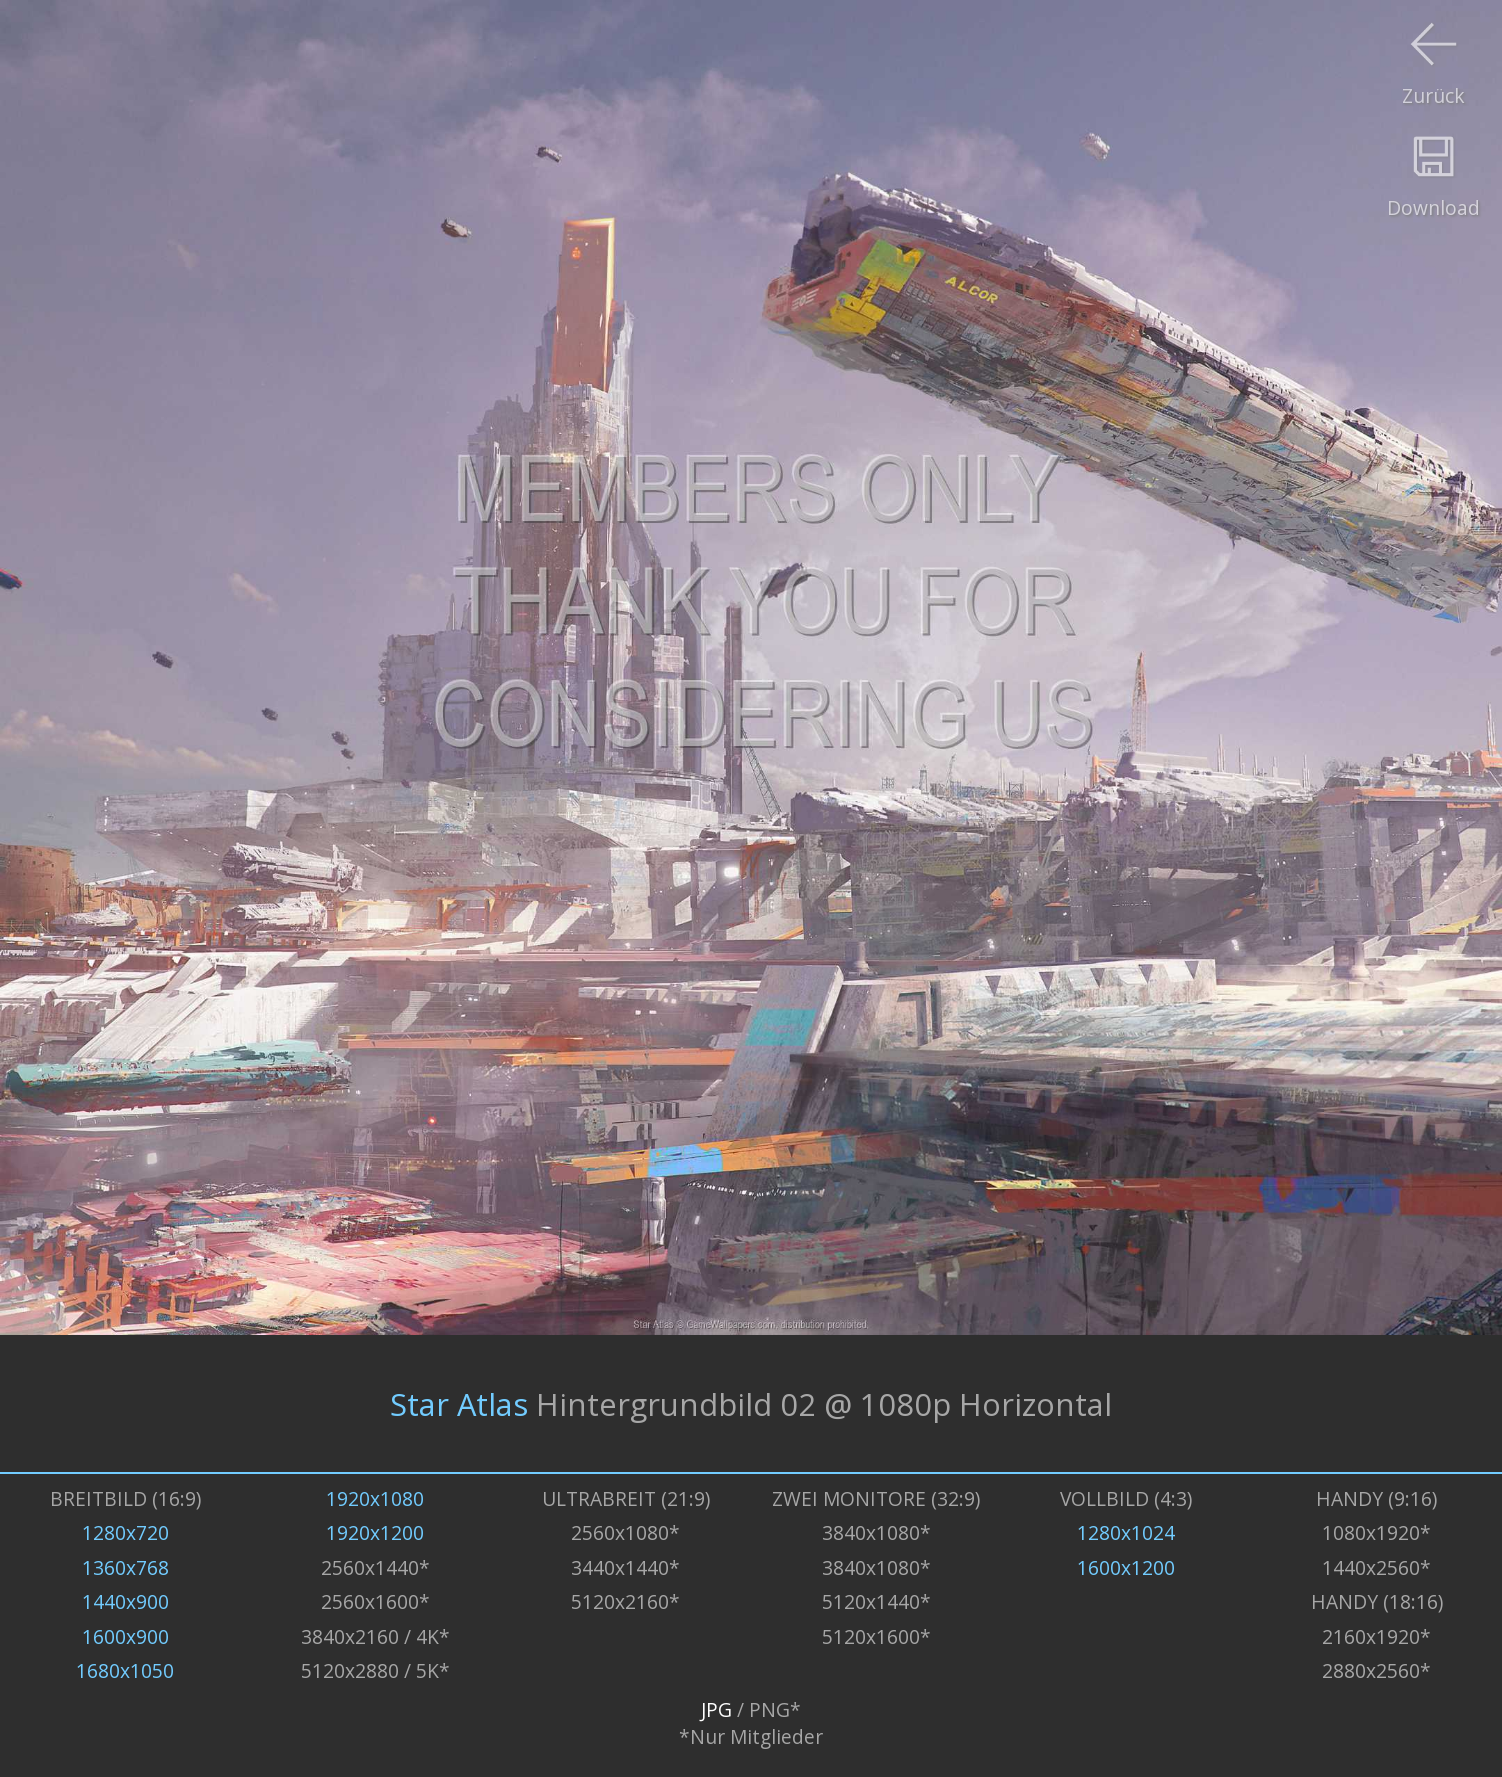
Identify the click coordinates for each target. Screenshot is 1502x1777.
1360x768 (125, 1567)
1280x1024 (1126, 1532)
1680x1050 (125, 1670)
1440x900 (125, 1601)
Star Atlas (459, 1404)
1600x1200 (1126, 1567)
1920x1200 (375, 1532)
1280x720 (125, 1532)
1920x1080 (375, 1498)
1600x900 (125, 1636)
